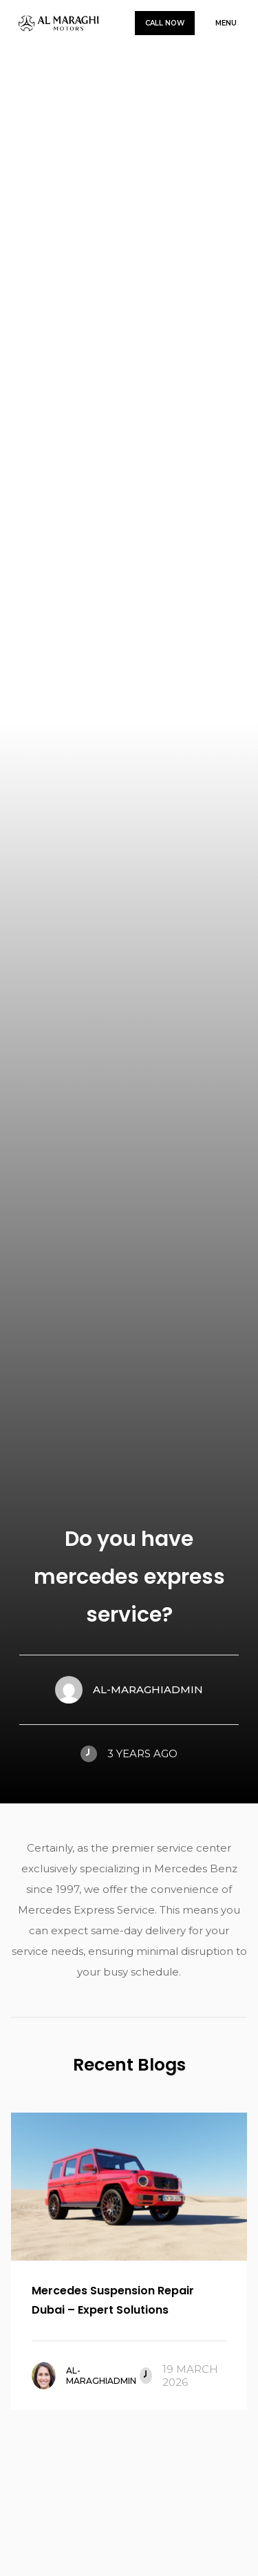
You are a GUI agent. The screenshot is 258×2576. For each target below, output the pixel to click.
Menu (226, 23)
